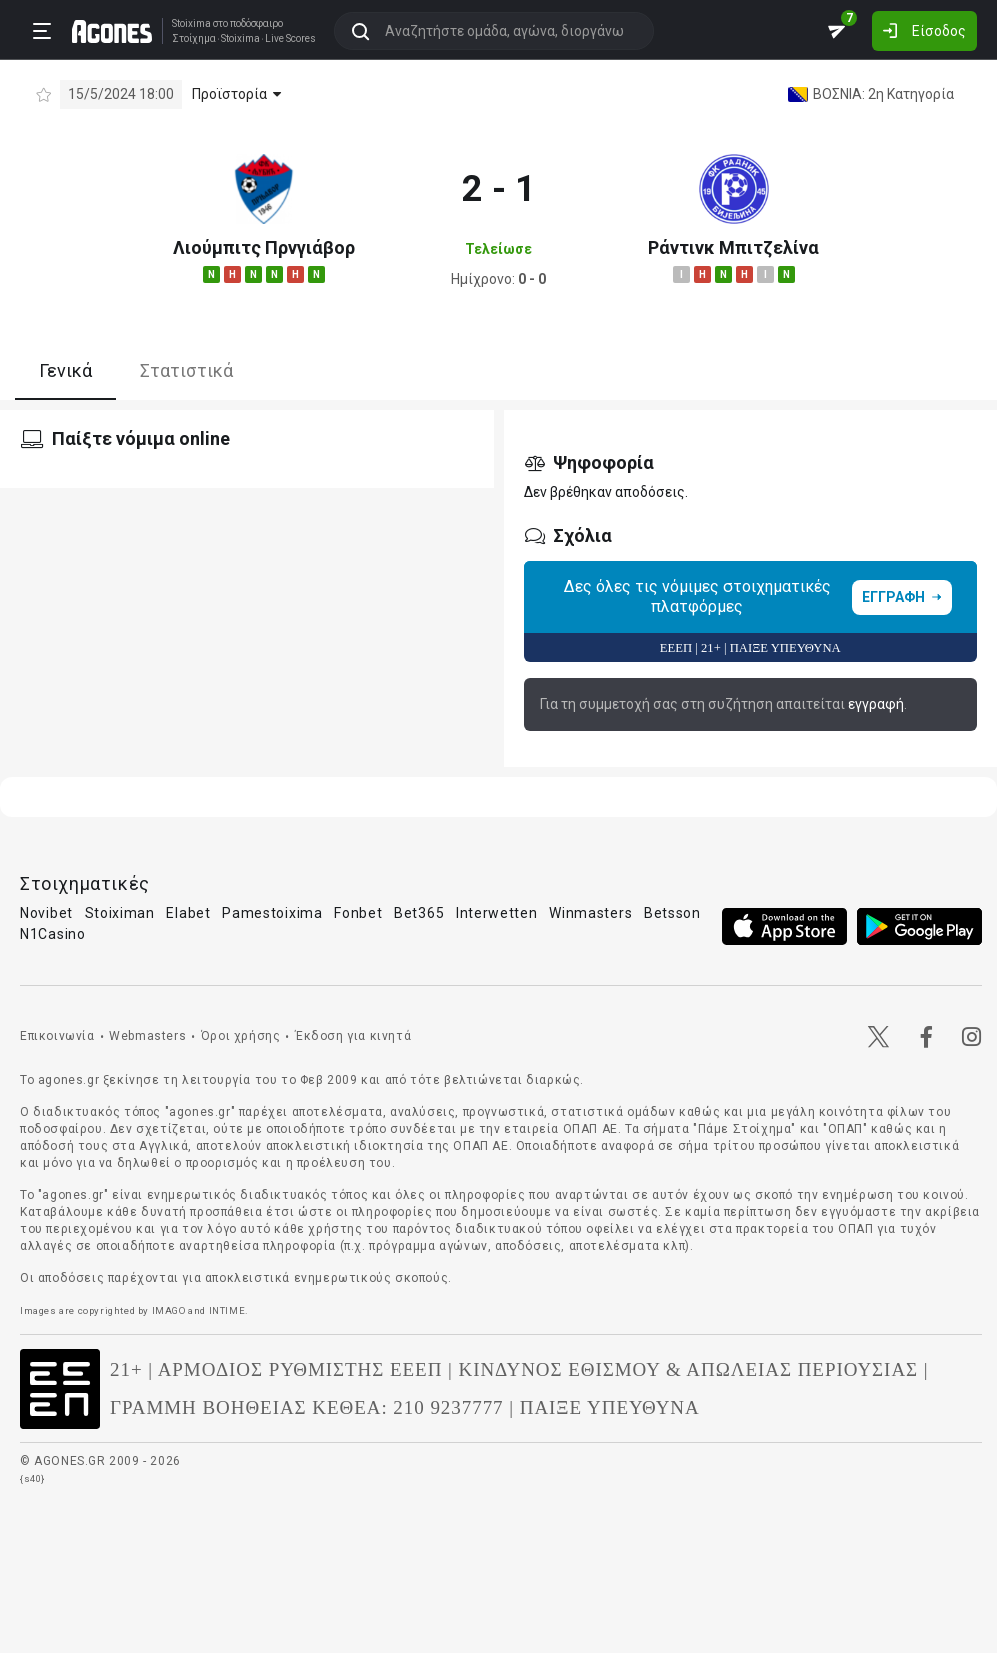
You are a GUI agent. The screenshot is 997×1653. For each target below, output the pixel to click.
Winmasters (590, 913)
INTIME (227, 1310)
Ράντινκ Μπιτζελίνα (733, 247)
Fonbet (358, 913)
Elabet (188, 913)
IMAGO (169, 1310)
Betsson (672, 913)
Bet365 (419, 913)
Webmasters (147, 1036)
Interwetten (497, 913)
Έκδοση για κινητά (353, 1036)
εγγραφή (876, 704)
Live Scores (290, 39)
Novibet (46, 913)
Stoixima (191, 23)
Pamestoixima (272, 913)
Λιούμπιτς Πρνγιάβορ (264, 247)
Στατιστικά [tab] (186, 370)
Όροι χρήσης (241, 1036)
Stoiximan (120, 913)
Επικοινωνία (57, 1036)
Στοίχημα (194, 39)
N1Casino (53, 934)
